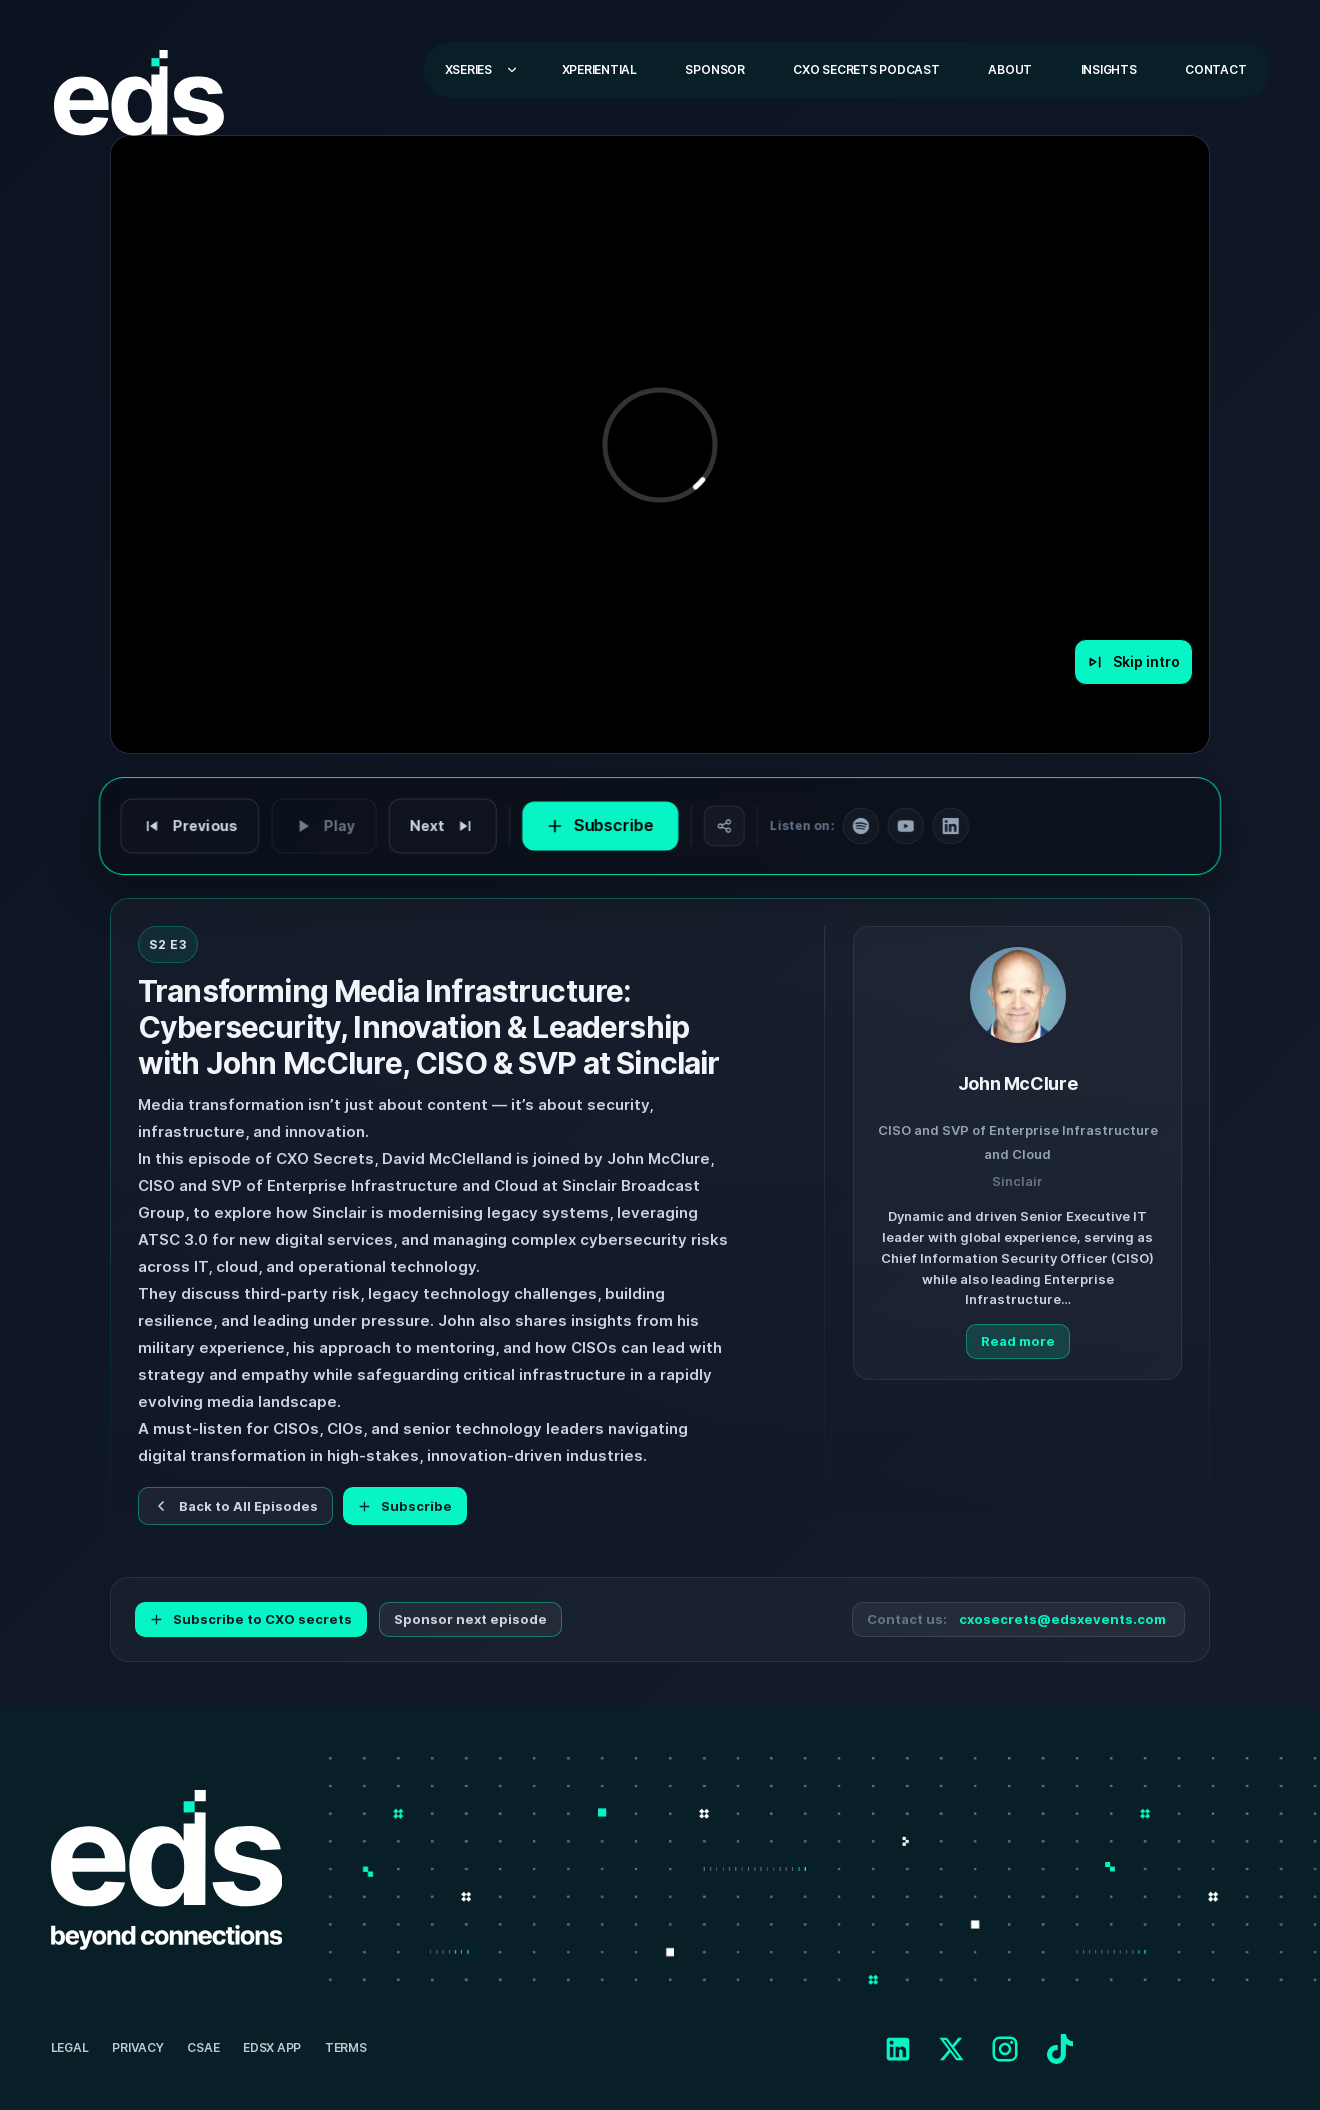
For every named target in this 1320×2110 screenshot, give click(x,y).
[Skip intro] (1133, 662)
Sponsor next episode (470, 1619)
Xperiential (599, 69)
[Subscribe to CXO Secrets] (601, 826)
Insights (1109, 69)
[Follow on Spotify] (857, 826)
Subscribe (405, 1506)
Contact (1215, 69)
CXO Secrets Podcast (866, 69)
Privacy (137, 2047)
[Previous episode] (199, 826)
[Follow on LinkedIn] (945, 826)
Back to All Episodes (235, 1506)
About (1010, 69)
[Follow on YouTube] (901, 826)
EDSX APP (272, 2047)
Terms (346, 2047)
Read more (1018, 1341)
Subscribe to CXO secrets (251, 1619)
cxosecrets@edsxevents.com (1062, 1619)
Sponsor (714, 69)
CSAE (203, 2047)
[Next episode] (447, 826)
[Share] (723, 826)
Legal (70, 2047)
